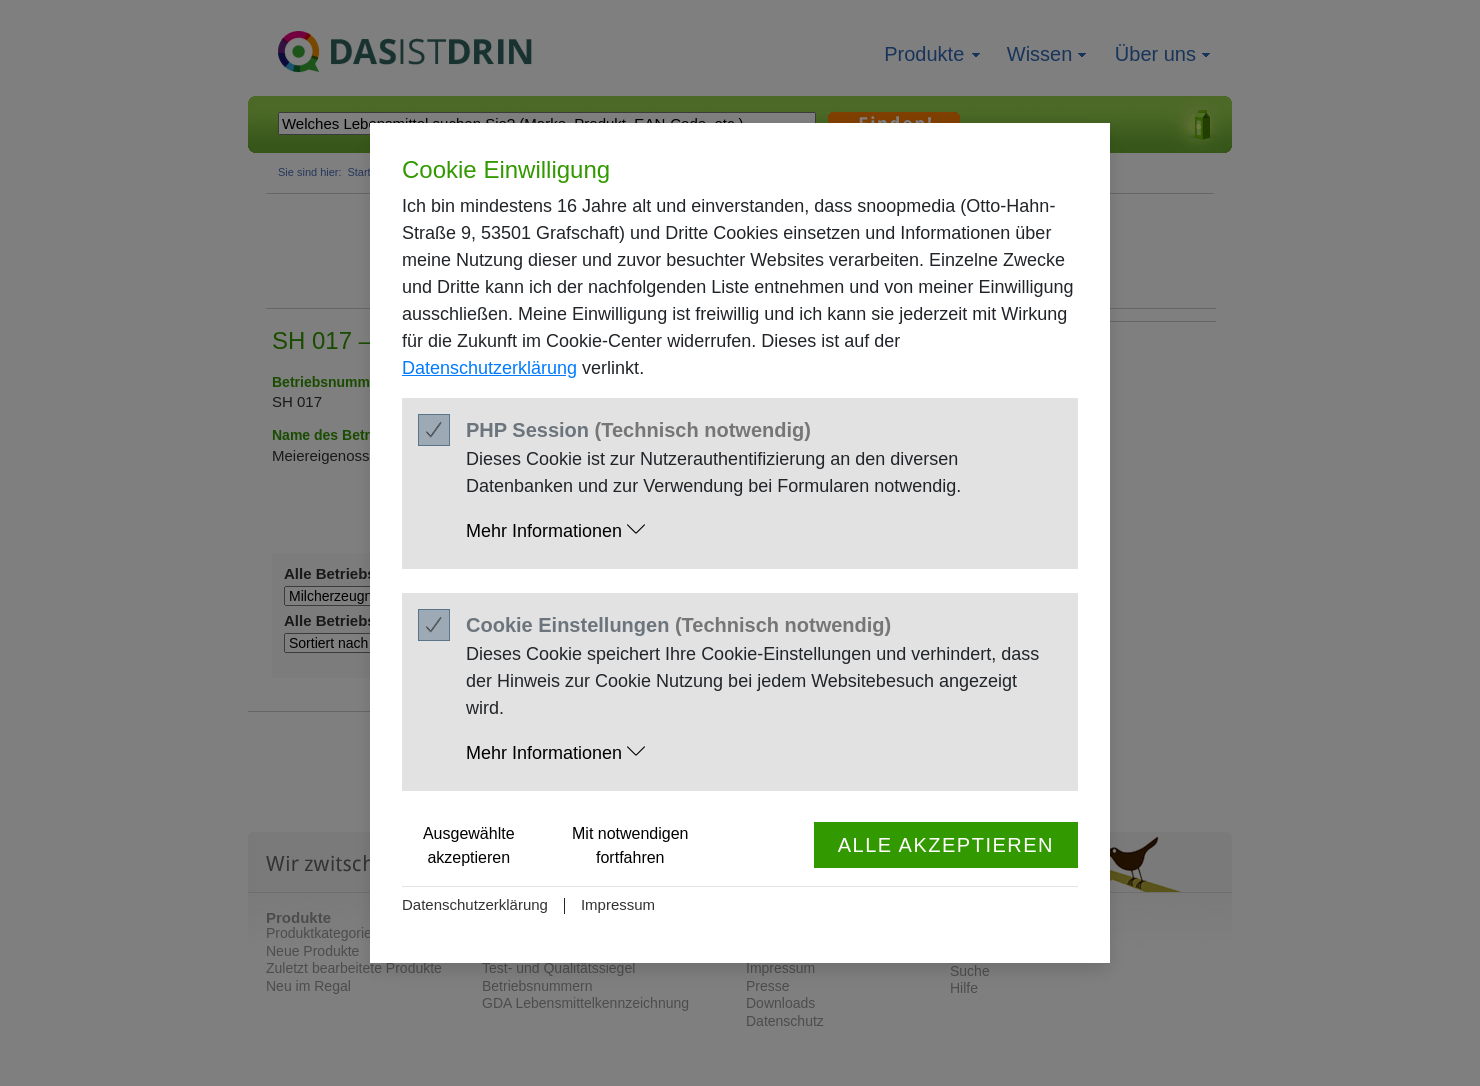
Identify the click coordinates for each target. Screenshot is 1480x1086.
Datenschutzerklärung (489, 368)
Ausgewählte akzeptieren (469, 845)
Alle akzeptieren (946, 845)
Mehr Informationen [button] (555, 530)
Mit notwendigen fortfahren (630, 845)
